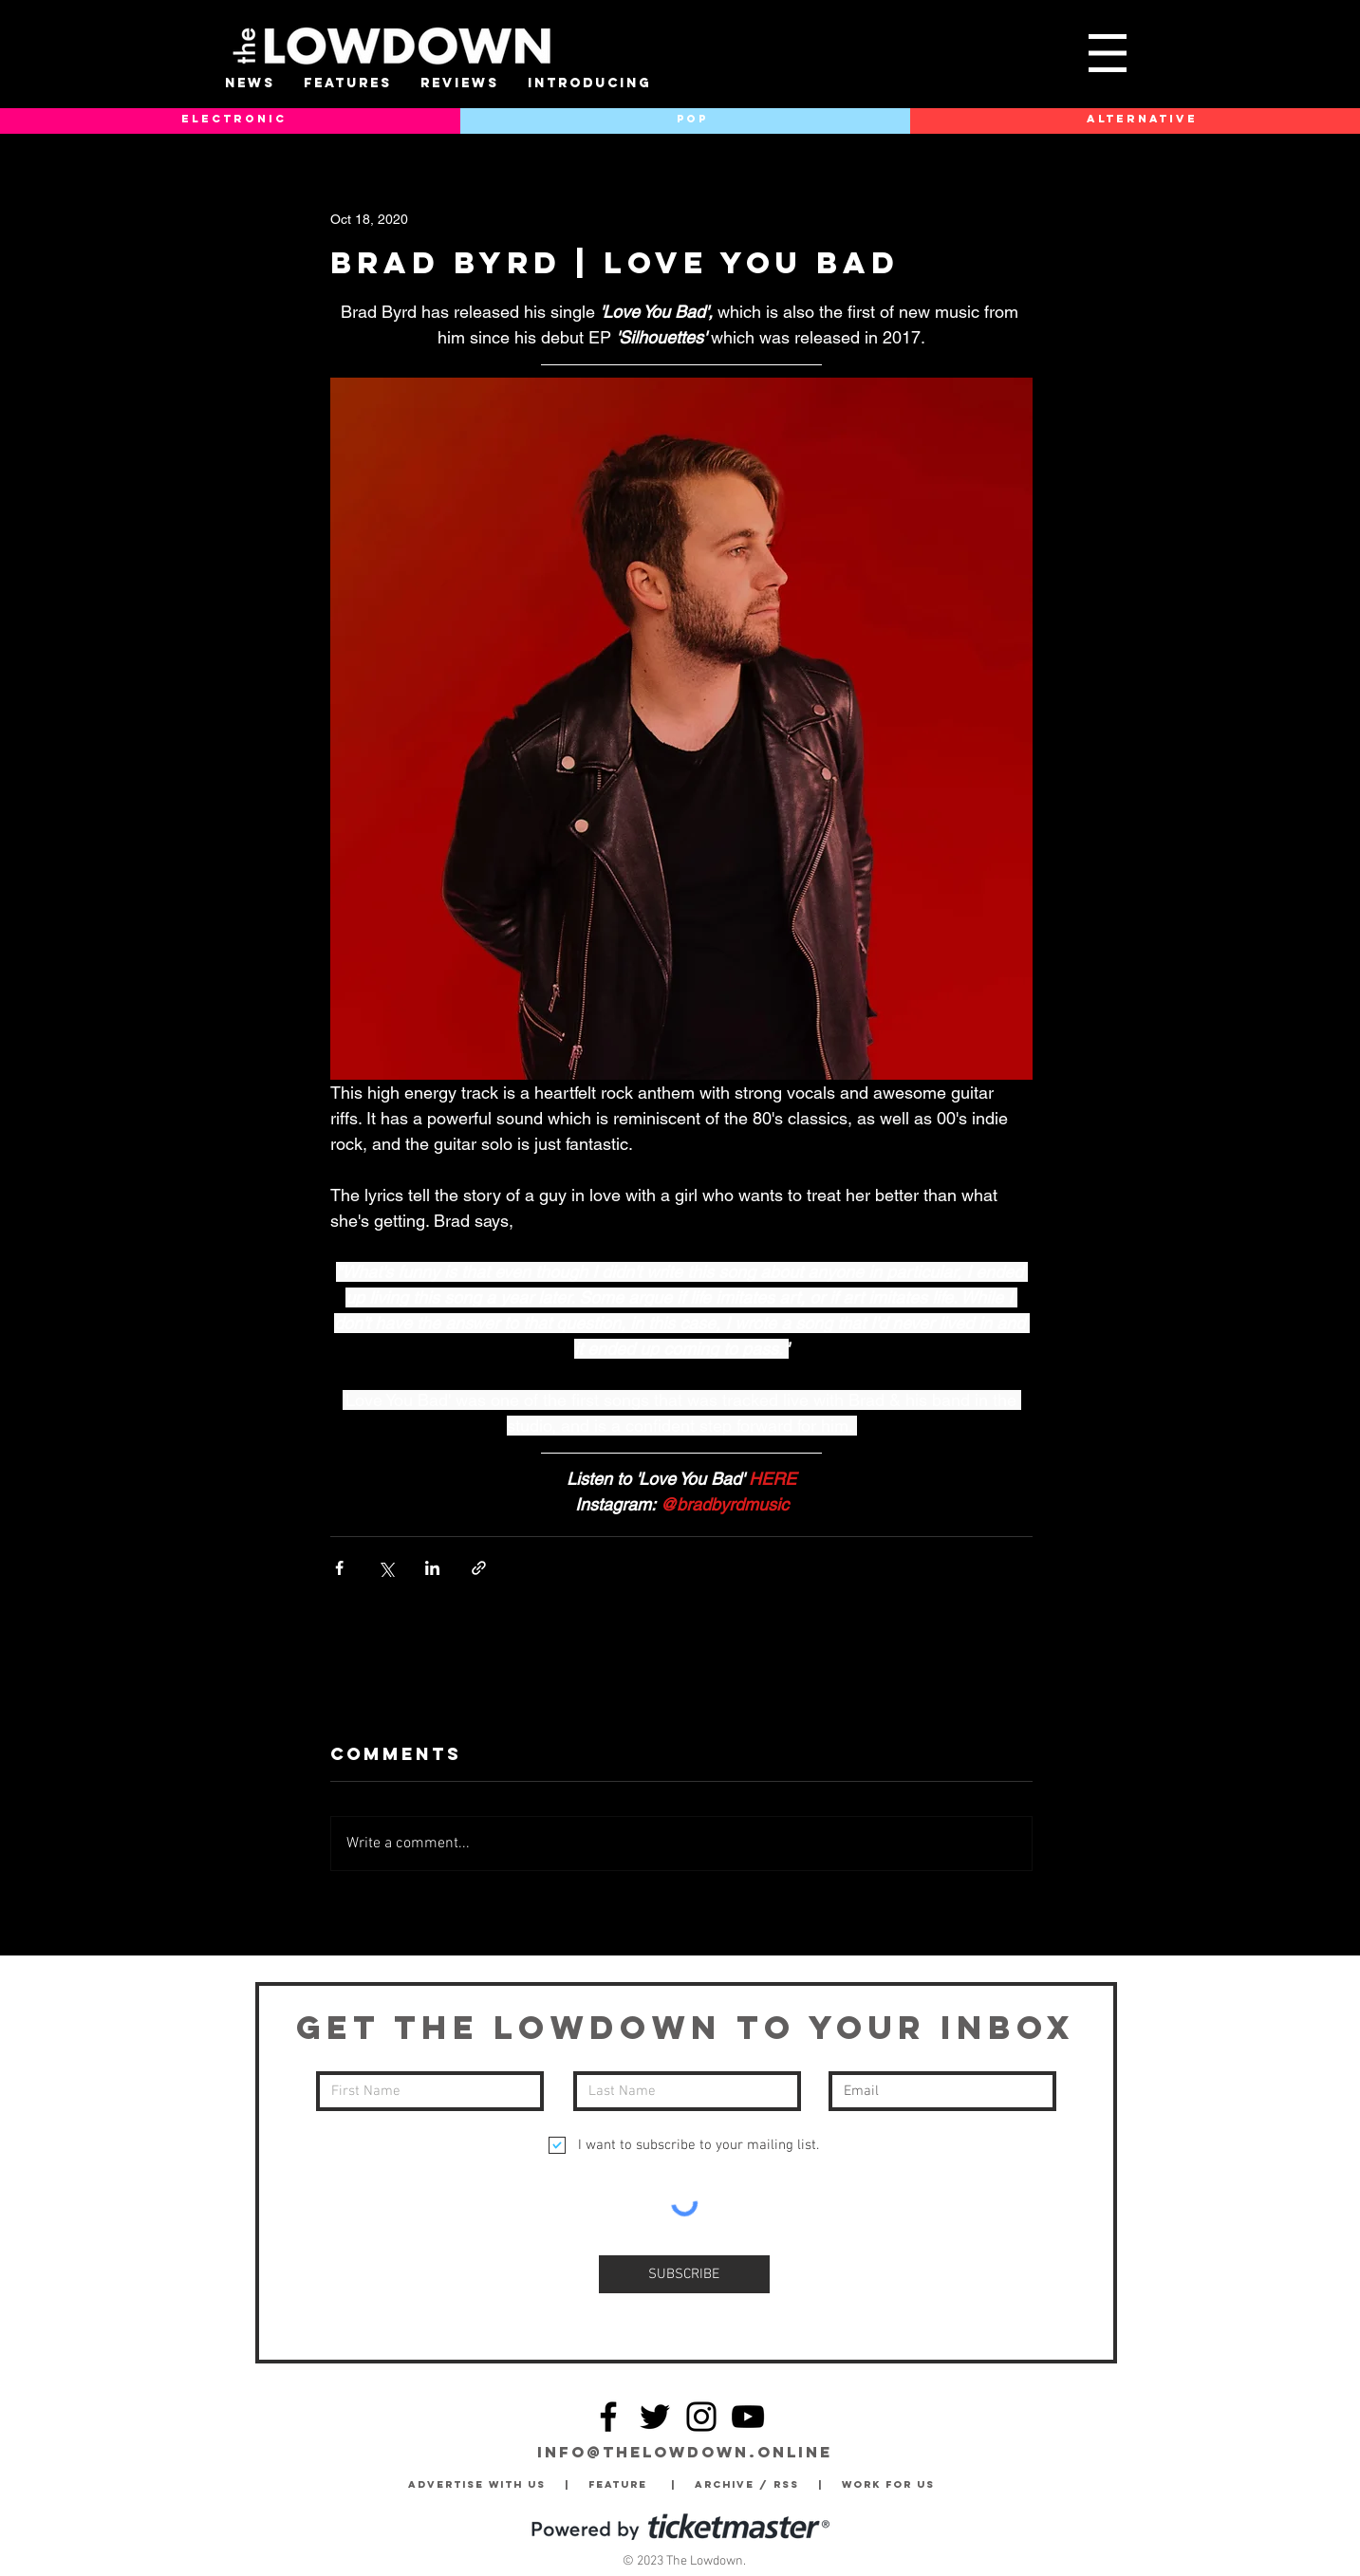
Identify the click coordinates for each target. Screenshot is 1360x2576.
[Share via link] (479, 1568)
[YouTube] (748, 2417)
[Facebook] (608, 2417)
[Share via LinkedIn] (432, 1568)
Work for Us (893, 2484)
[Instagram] (701, 2417)
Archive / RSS (751, 2484)
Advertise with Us (477, 2484)
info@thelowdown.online (684, 2451)
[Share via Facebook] (339, 1568)
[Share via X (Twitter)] (386, 1568)
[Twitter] (655, 2417)
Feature (629, 2484)
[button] (1108, 53)
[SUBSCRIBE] (684, 2274)
